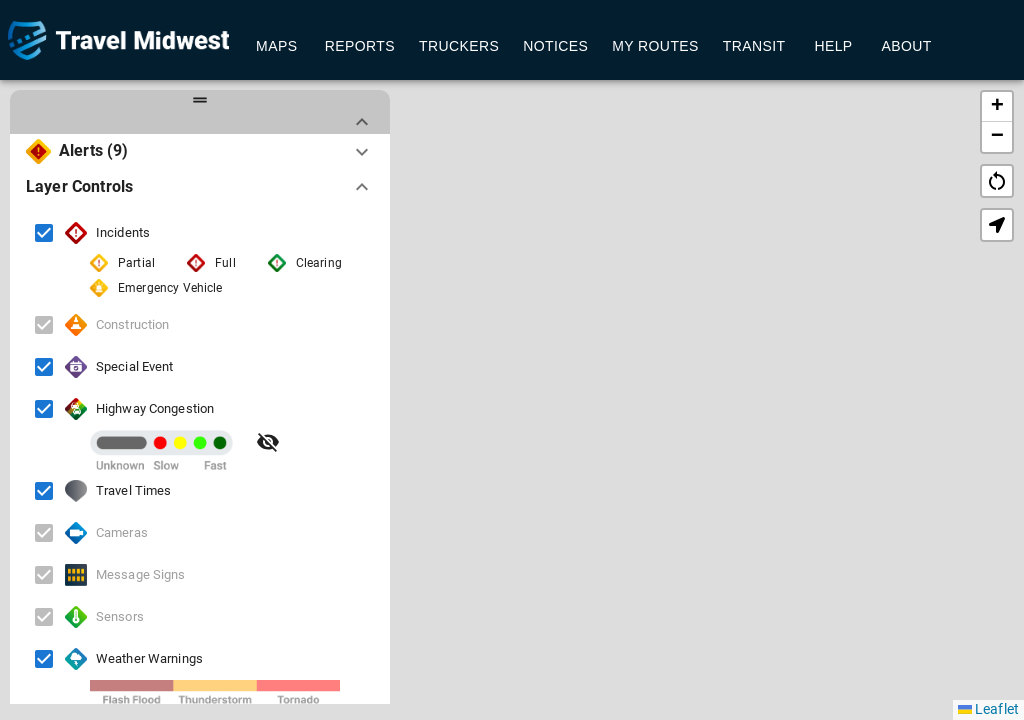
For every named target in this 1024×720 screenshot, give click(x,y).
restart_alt (997, 181)
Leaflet (988, 709)
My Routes (655, 46)
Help (834, 46)
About (907, 46)
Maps (277, 46)
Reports (360, 46)
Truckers (459, 46)
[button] (697, 363)
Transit (754, 46)
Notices (555, 46)
